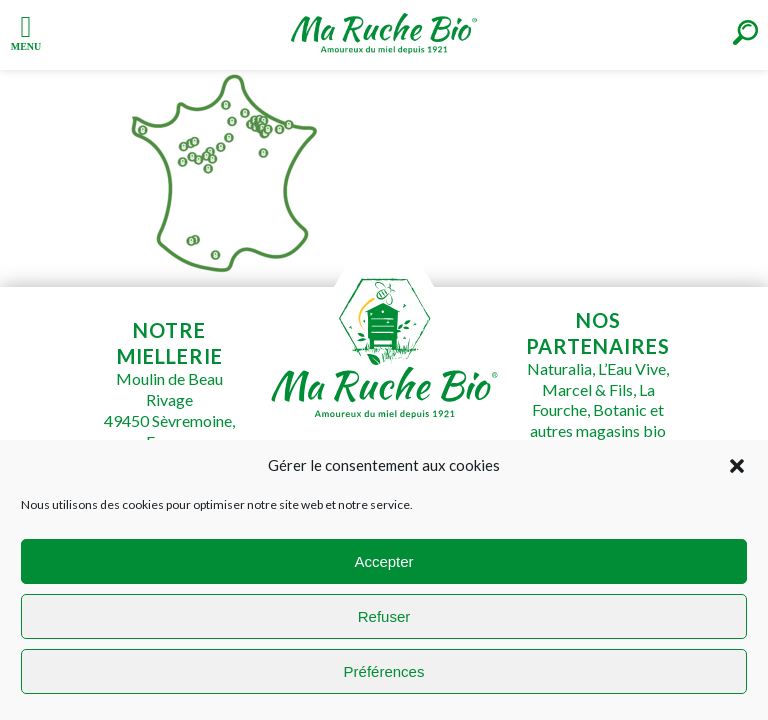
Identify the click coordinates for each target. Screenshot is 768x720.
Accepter (383, 561)
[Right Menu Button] (745, 32)
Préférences (384, 671)
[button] (737, 466)
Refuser (384, 616)
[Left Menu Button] (26, 31)
